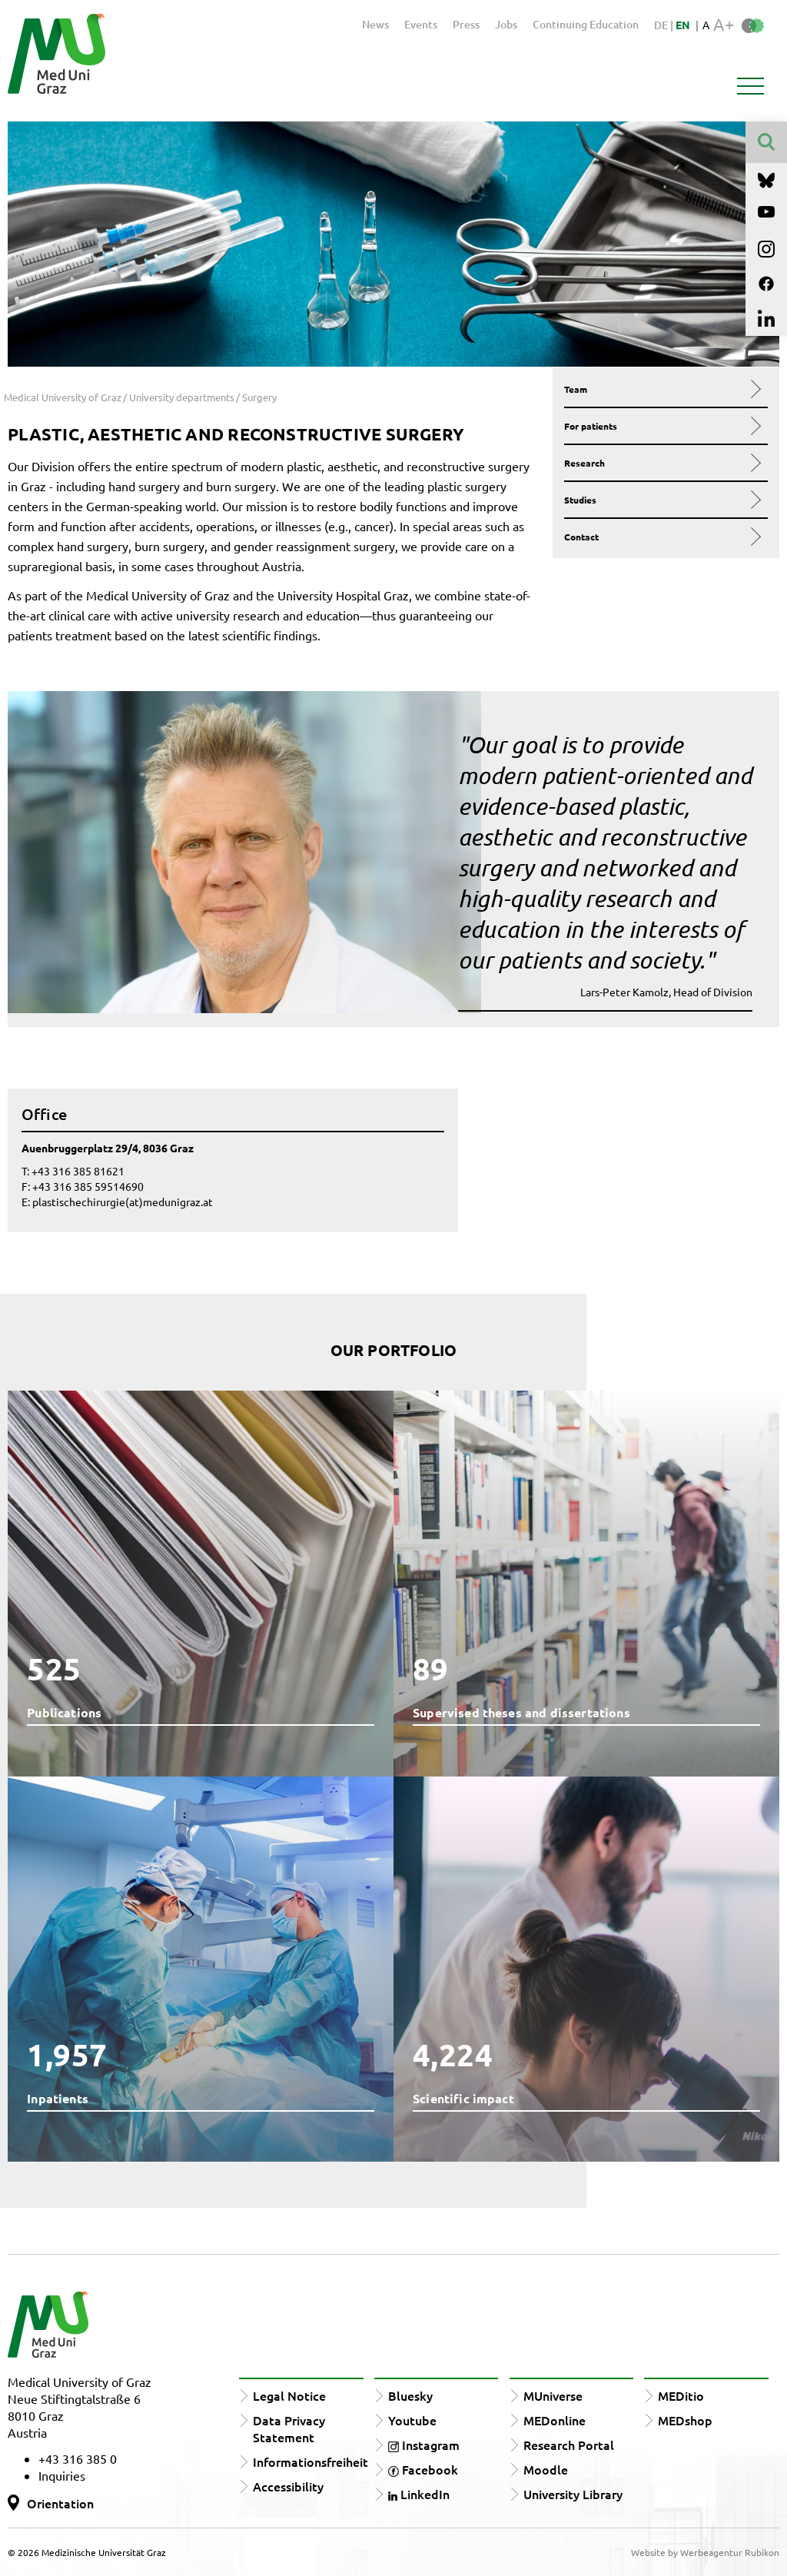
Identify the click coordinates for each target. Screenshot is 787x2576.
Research (661, 463)
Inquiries (61, 2475)
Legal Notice (289, 2395)
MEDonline (554, 2419)
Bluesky (410, 2395)
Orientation (60, 2503)
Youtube (412, 2419)
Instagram (424, 2444)
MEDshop (685, 2419)
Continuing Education (586, 24)
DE (662, 25)
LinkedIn (419, 2493)
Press (466, 24)
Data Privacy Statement (289, 2428)
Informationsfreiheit (310, 2461)
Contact (661, 536)
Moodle (545, 2469)
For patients (661, 426)
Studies (661, 500)
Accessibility (288, 2486)
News (375, 24)
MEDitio (681, 2395)
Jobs (506, 24)
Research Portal (568, 2444)
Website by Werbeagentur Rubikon (705, 2552)
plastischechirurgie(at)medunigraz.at (122, 1201)
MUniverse (553, 2395)
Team (661, 389)
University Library (573, 2493)
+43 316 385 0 (77, 2458)
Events (420, 24)
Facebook (423, 2469)
